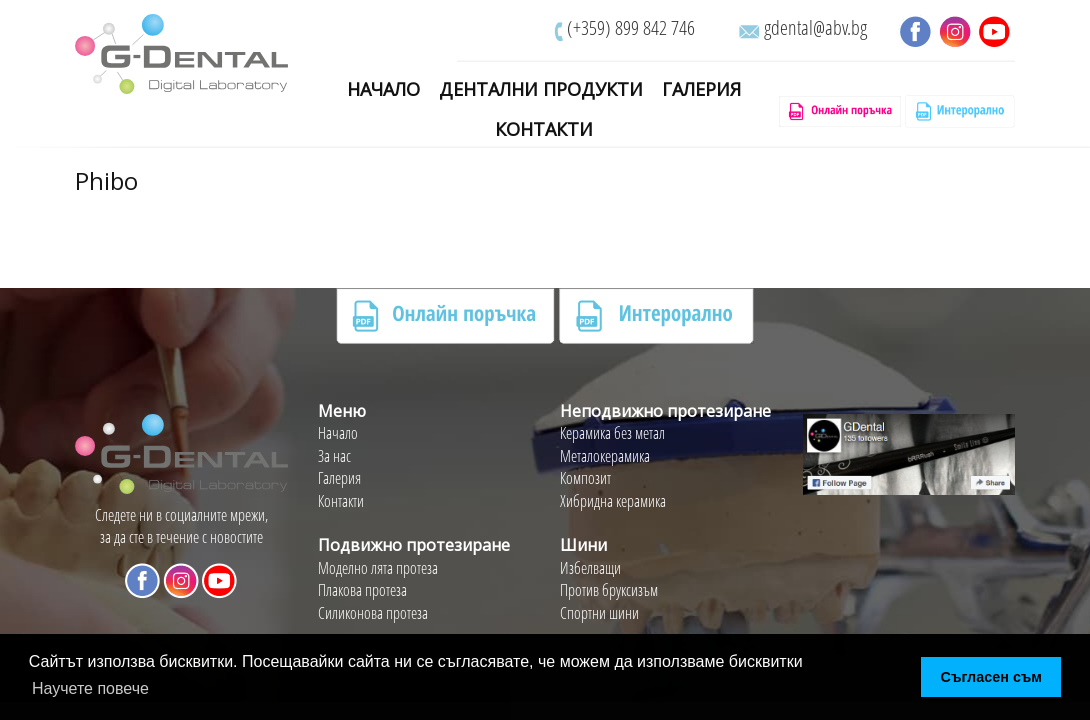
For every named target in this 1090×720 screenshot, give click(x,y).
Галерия (701, 89)
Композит (585, 478)
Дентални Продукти (541, 89)
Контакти (544, 129)
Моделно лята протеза (378, 568)
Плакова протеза (362, 590)
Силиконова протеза (373, 613)
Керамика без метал (612, 433)
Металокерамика (605, 456)
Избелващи (590, 568)
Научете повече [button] (90, 688)
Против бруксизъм (609, 590)
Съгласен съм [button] (991, 677)
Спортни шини (599, 613)
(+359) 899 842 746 (631, 27)
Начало (383, 89)
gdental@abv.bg (815, 27)
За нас (334, 456)
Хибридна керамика (613, 501)
